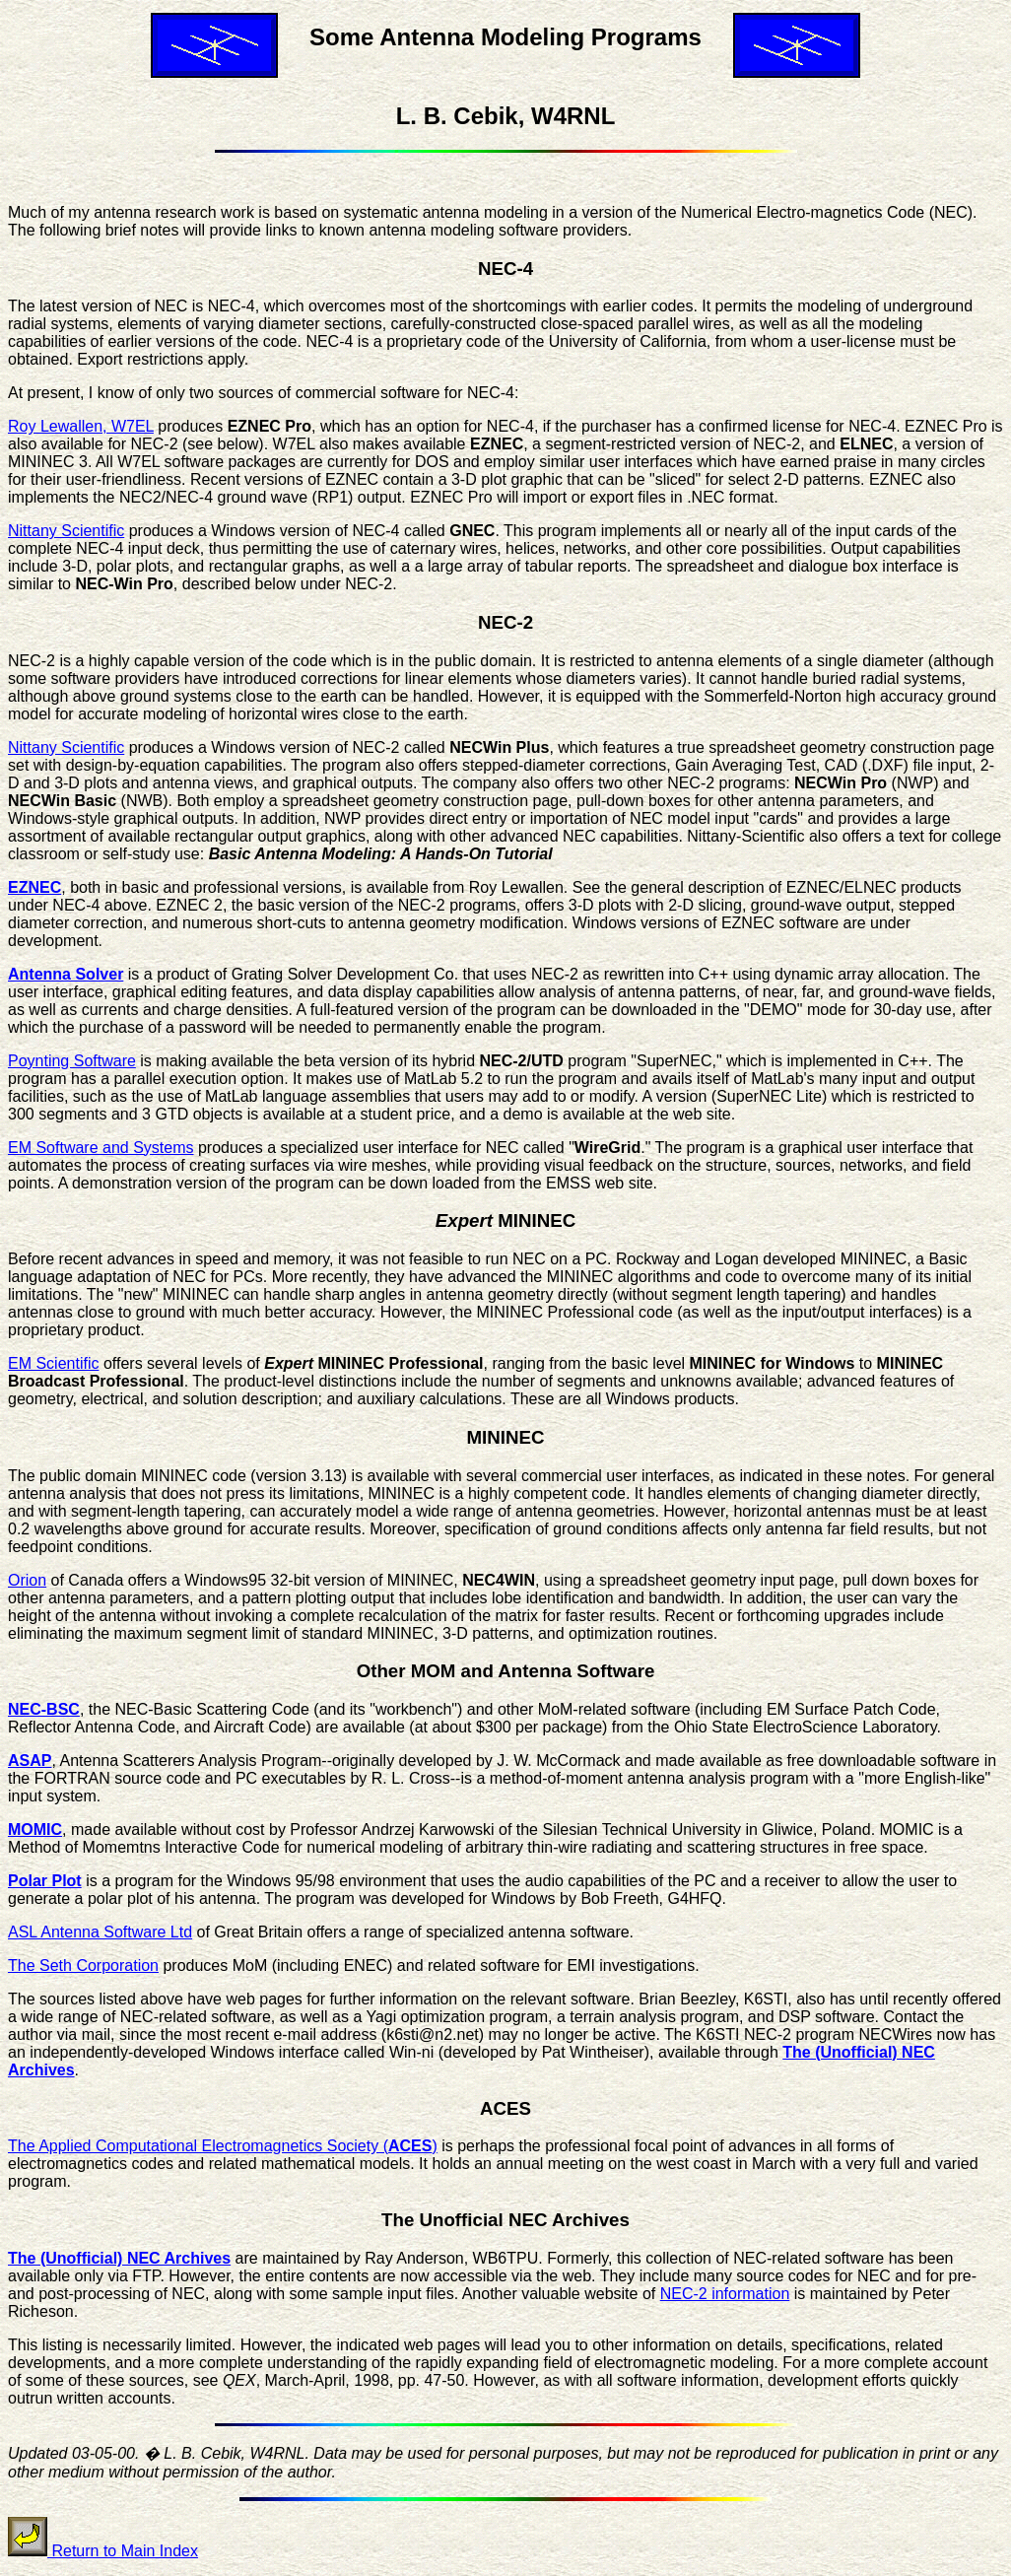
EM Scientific (53, 1363)
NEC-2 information (725, 2293)
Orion (27, 1580)
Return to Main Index (103, 2550)
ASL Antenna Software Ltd (100, 1932)
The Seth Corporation (83, 1965)
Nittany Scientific (66, 530)
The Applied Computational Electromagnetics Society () (223, 2145)
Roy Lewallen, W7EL (81, 426)
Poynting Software (72, 1060)
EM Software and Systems (101, 1147)
